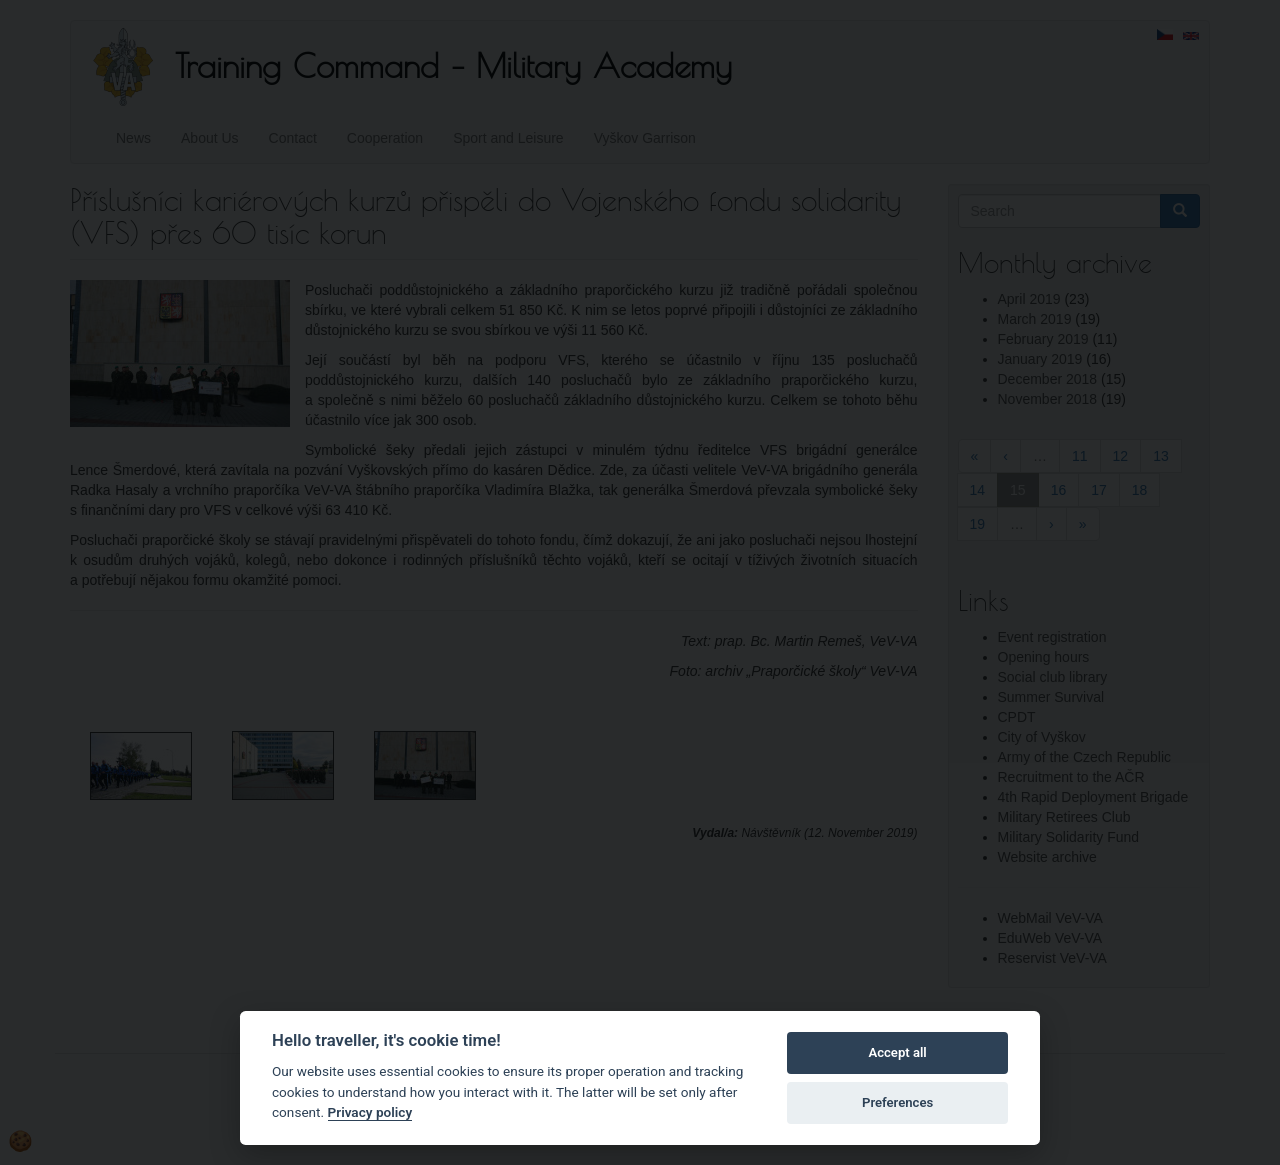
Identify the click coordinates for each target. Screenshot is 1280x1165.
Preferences (897, 1102)
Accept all (897, 1052)
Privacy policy (370, 1112)
